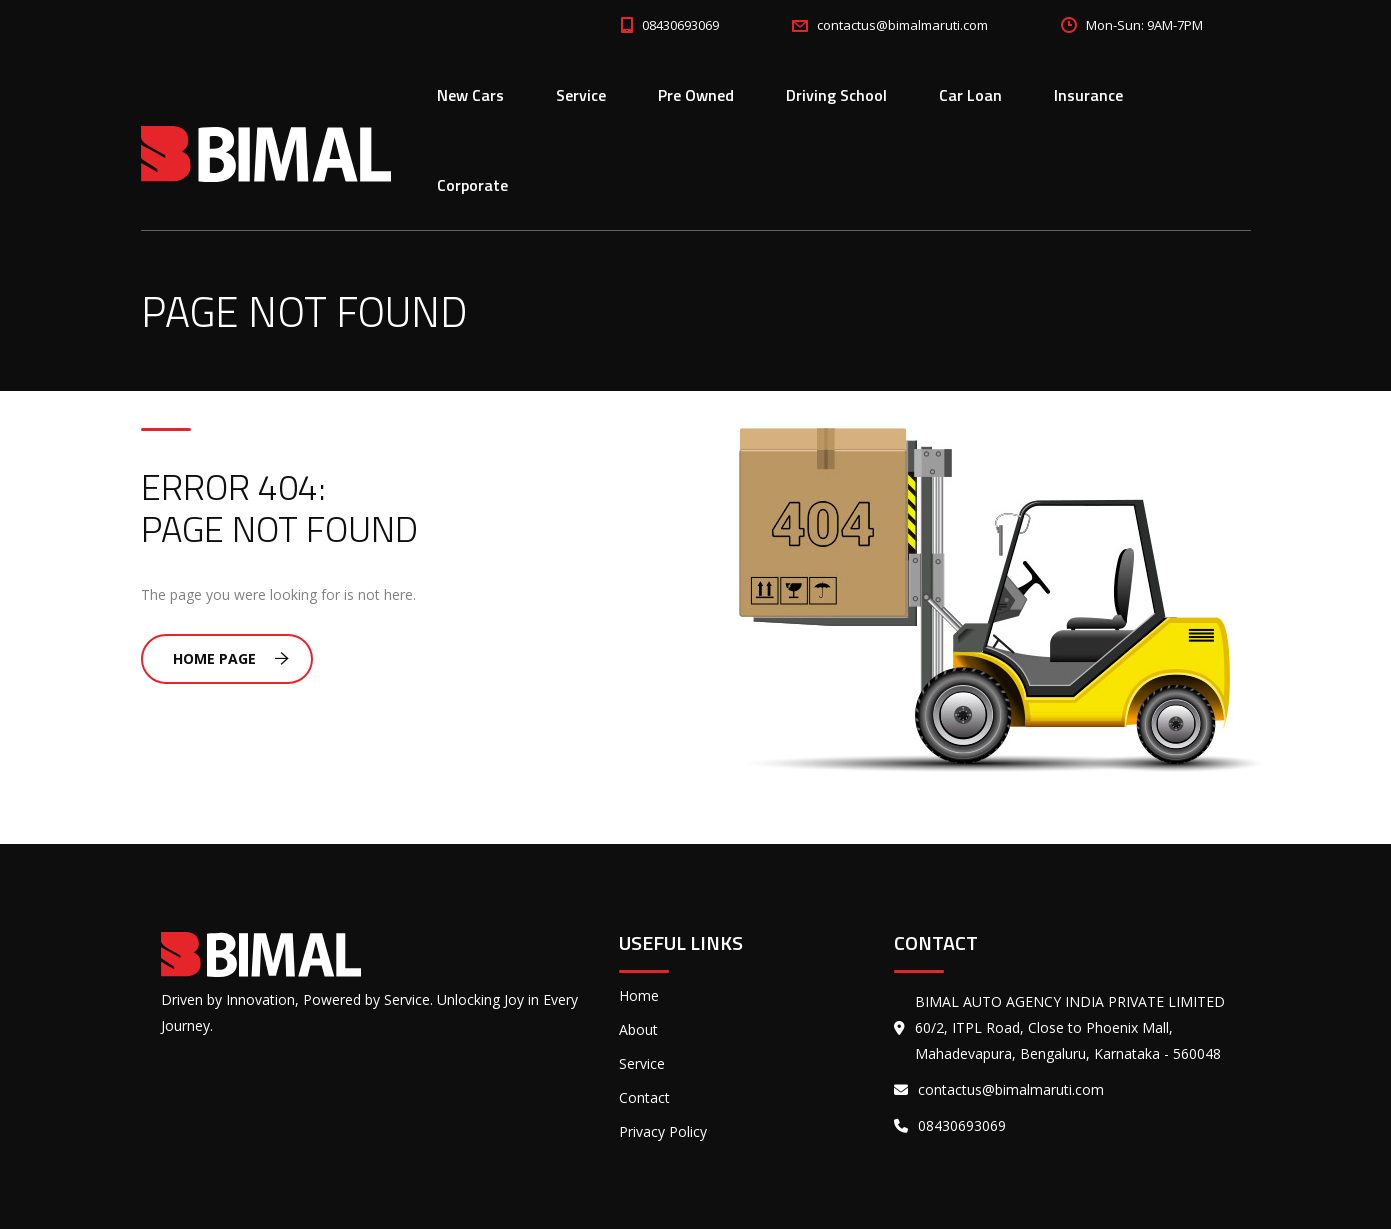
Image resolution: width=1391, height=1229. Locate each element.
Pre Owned (696, 95)
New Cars (470, 95)
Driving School (836, 95)
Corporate (472, 185)
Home (639, 995)
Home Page (231, 658)
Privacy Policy (663, 1131)
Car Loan (970, 95)
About (638, 1029)
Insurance (1088, 95)
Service (581, 95)
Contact (644, 1097)
